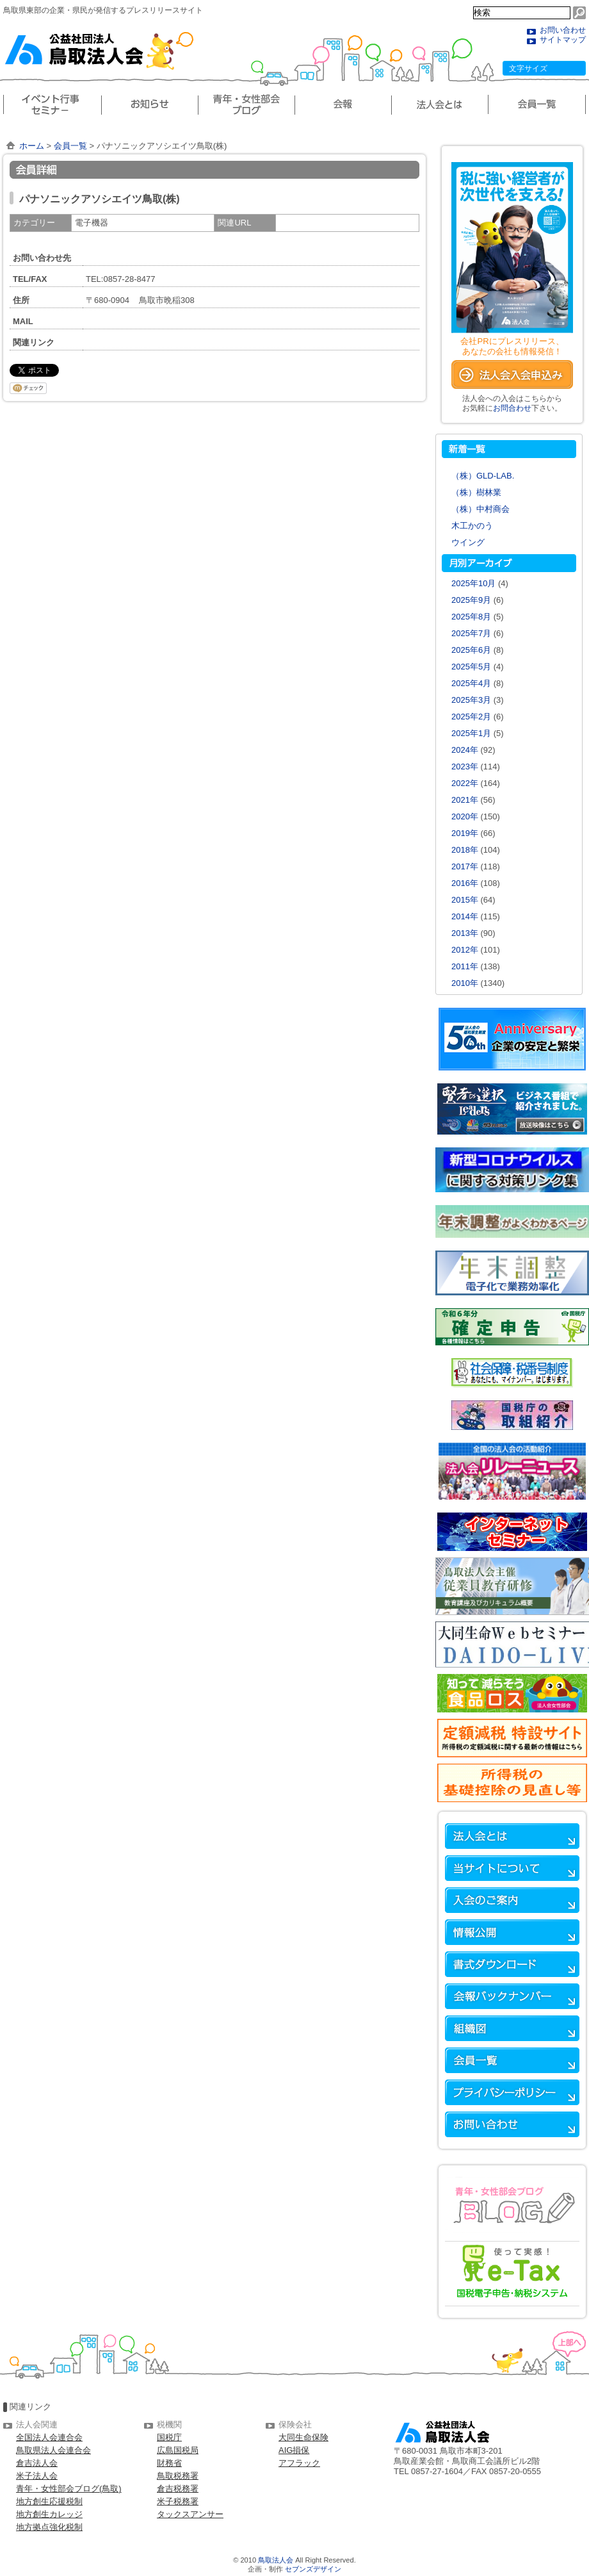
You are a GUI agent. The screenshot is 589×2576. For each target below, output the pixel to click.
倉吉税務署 (177, 2488)
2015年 (464, 900)
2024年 (464, 750)
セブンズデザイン (313, 2569)
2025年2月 (471, 716)
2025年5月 (471, 666)
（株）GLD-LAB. (482, 475)
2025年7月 (471, 633)
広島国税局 (177, 2450)
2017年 (464, 866)
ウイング (468, 542)
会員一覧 (70, 146)
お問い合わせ (563, 30)
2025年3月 (471, 700)
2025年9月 (471, 600)
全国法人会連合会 (49, 2437)
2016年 (464, 883)
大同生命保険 (303, 2437)
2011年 (464, 966)
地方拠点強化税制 (49, 2527)
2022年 (464, 783)
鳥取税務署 (177, 2476)
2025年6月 (471, 650)
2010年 (464, 983)
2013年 (464, 933)
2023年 (464, 766)
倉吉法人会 (37, 2463)
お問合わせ (512, 408)
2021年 (464, 800)
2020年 (464, 816)
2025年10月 (473, 583)
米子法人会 (37, 2476)
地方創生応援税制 (49, 2501)
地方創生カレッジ (49, 2514)
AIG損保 (293, 2450)
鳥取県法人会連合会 (53, 2450)
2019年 (464, 833)
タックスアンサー (190, 2514)
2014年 (464, 916)
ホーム (31, 146)
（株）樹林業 (476, 492)
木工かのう (472, 525)
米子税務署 (177, 2501)
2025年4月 (471, 683)
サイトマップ (563, 39)
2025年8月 (471, 616)
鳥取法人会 (275, 2560)
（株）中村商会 (480, 509)
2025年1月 (471, 733)
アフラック (299, 2463)
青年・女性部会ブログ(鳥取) (69, 2488)
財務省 (169, 2463)
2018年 (464, 850)
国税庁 (169, 2437)
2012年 (464, 950)
